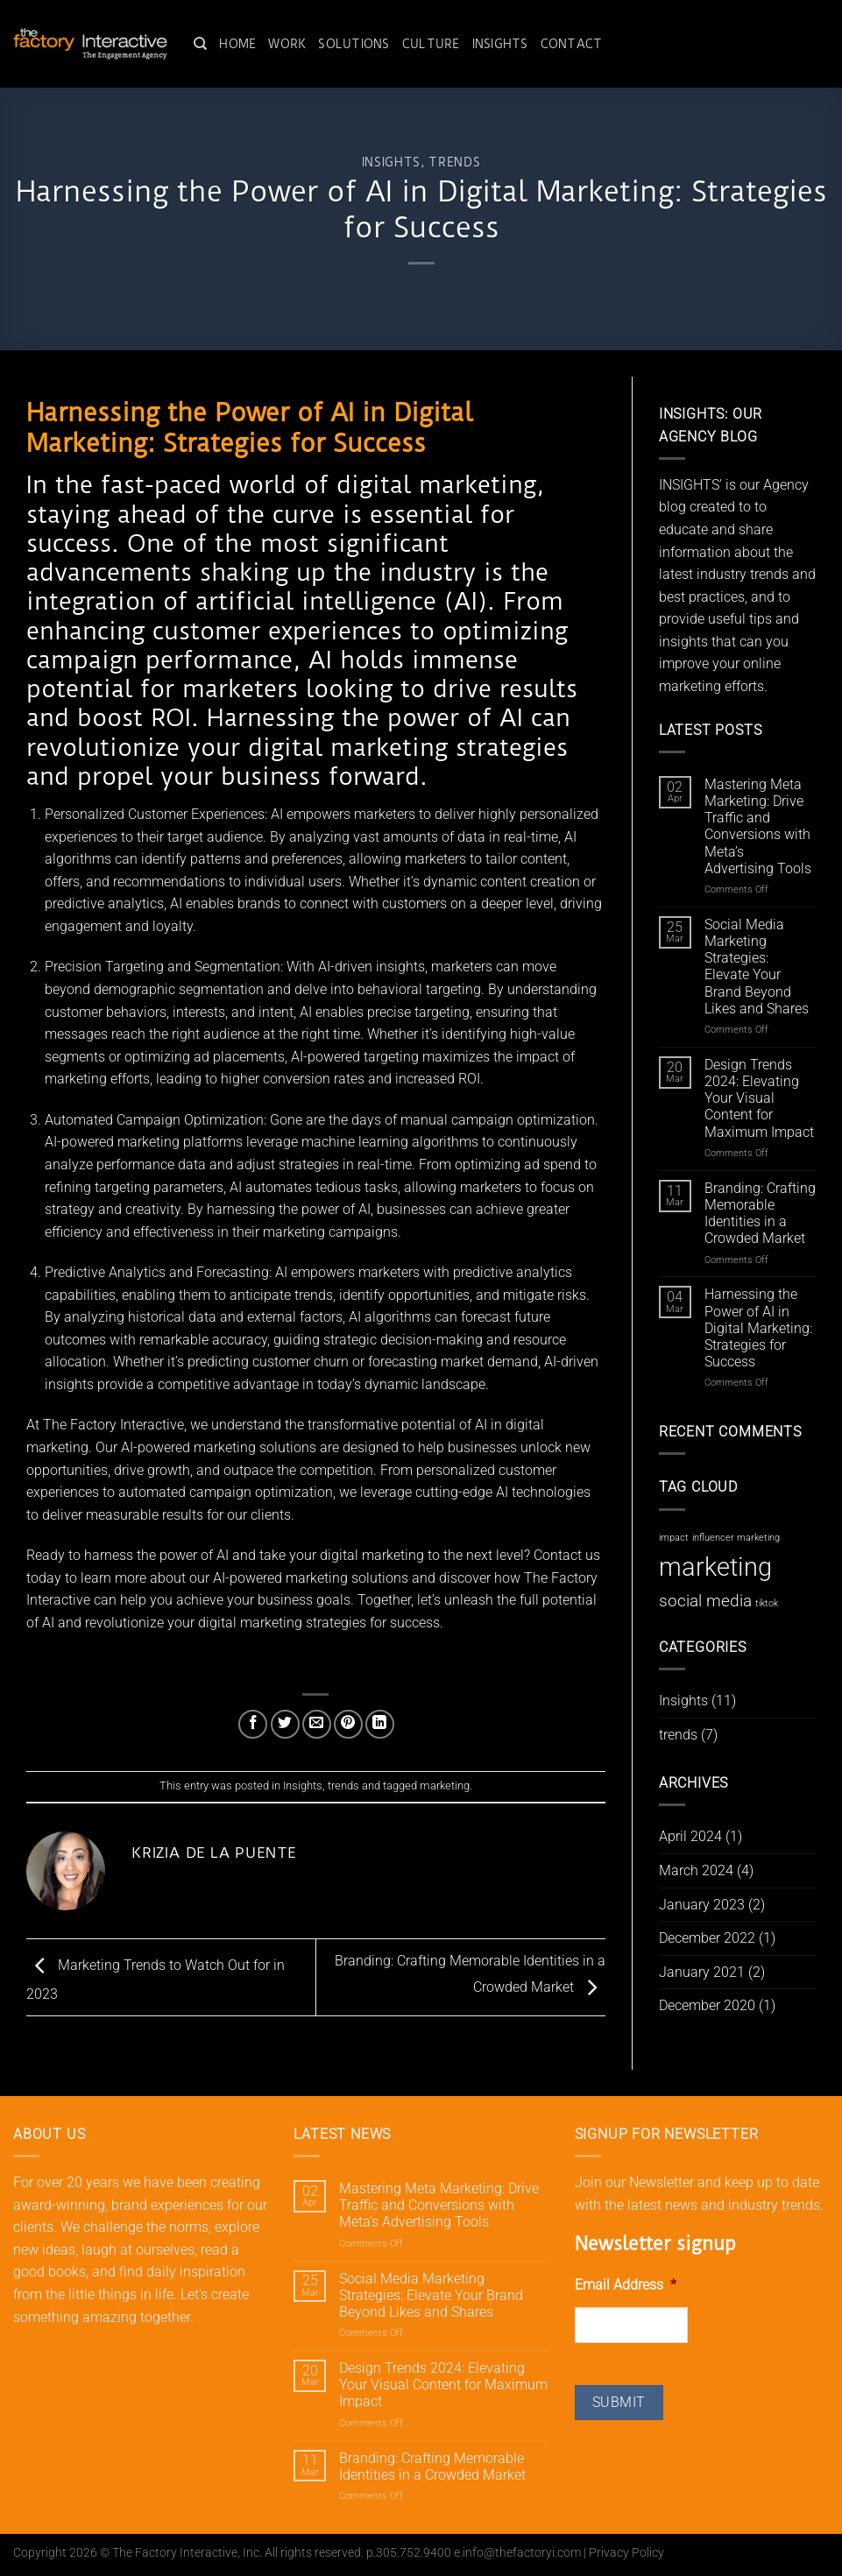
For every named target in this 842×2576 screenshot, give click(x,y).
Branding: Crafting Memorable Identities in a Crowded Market (760, 1213)
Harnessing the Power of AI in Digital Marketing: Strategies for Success (758, 1328)
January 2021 (702, 1972)
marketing (445, 1785)
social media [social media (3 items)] (705, 1601)
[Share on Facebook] (252, 1724)
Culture (431, 44)
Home (237, 44)
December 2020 (707, 2005)
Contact (572, 44)
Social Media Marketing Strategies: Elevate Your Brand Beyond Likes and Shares (756, 966)
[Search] (200, 43)
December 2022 (707, 1938)
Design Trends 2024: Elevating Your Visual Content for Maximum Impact (759, 1098)
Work (287, 44)
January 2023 (702, 1904)
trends (454, 162)
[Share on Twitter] (285, 1724)
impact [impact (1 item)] (674, 1537)
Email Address (625, 2284)
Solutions (353, 44)
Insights (500, 44)
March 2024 (696, 1870)
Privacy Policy (626, 2552)
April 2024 (690, 1836)
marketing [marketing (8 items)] (715, 1567)
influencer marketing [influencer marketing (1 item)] (736, 1537)
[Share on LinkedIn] (379, 1724)
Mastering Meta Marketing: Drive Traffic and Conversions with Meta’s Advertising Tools (757, 826)
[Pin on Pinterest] (348, 1724)
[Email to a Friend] (316, 1724)
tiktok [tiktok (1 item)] (766, 1603)
